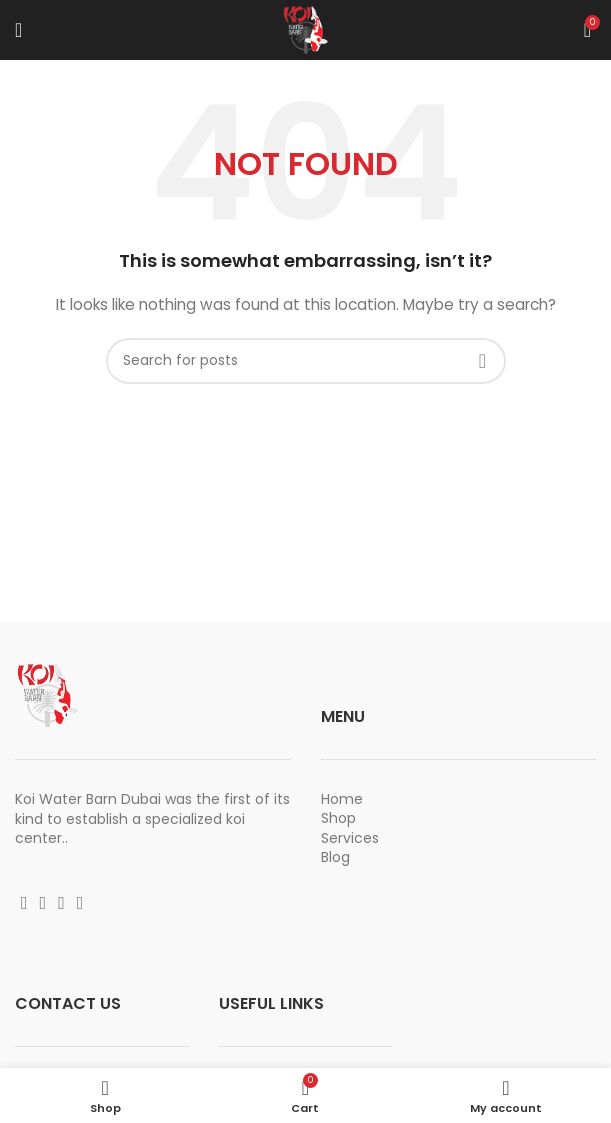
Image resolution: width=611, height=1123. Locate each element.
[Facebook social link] (24, 903)
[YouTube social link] (61, 903)
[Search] (306, 361)
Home (342, 799)
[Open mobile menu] (18, 30)
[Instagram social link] (43, 903)
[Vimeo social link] (80, 903)
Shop (338, 818)
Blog (335, 857)
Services (350, 838)
